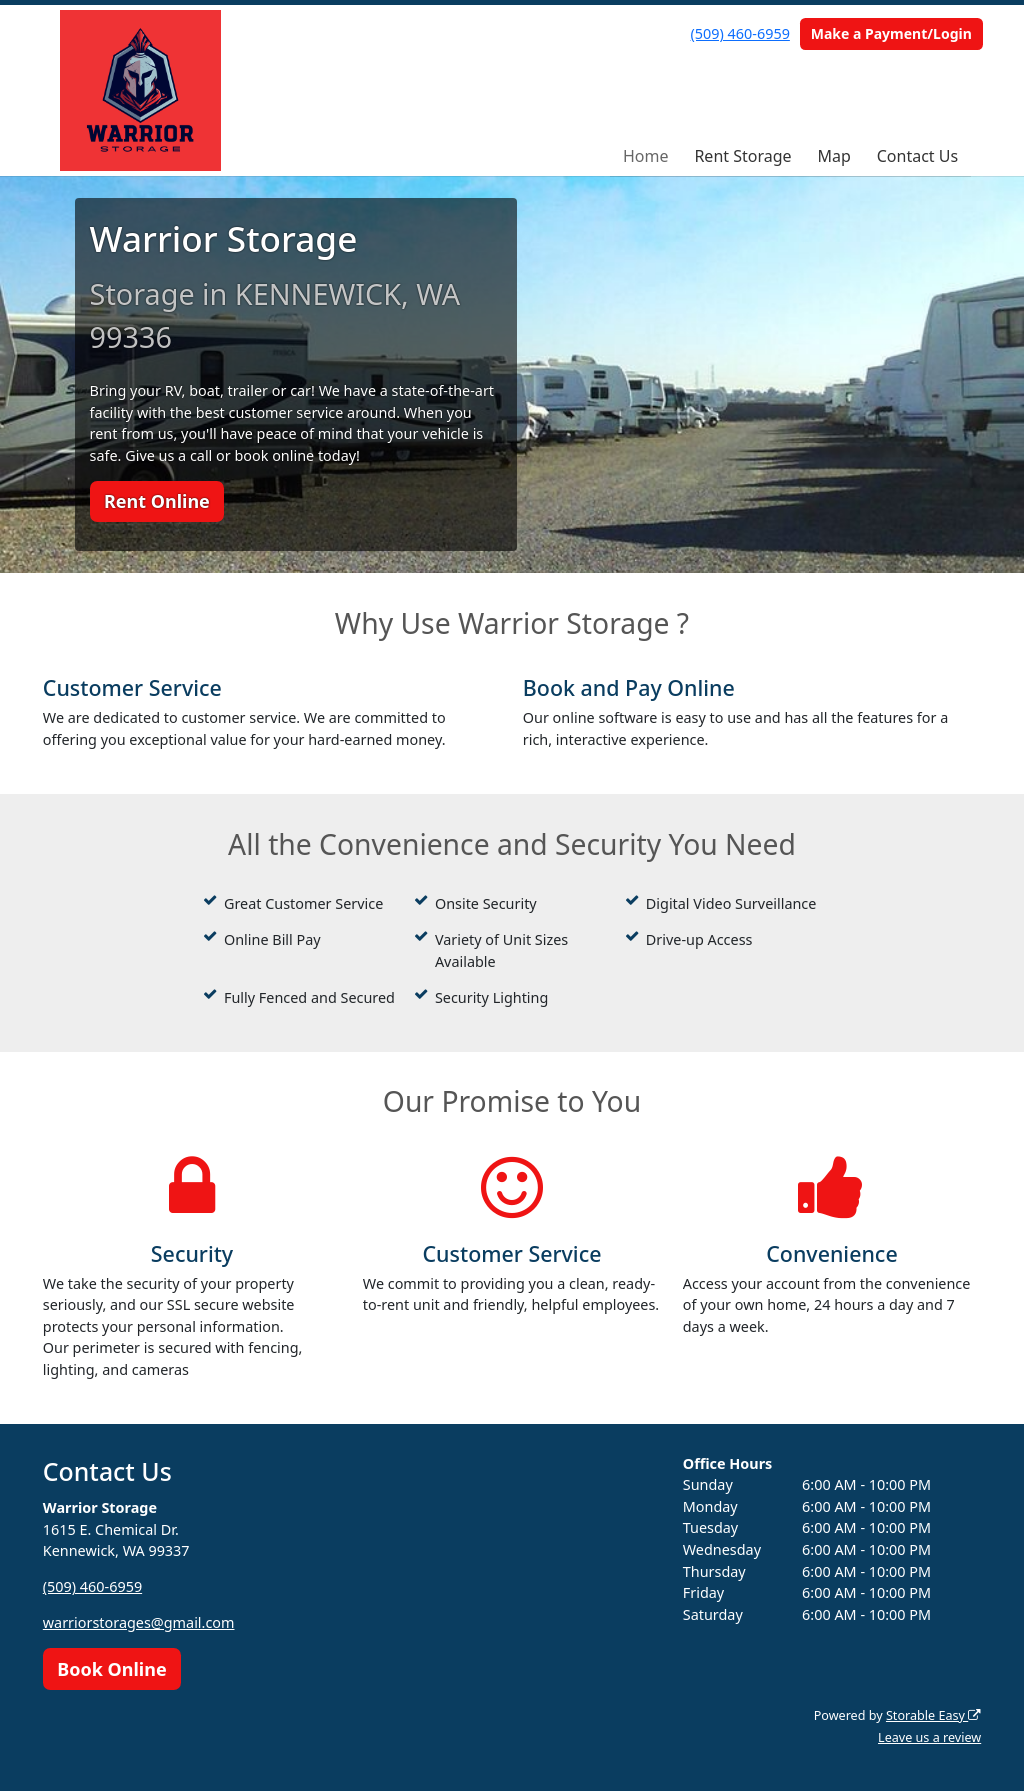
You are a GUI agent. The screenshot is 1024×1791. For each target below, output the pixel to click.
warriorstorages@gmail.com (139, 1622)
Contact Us (917, 156)
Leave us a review (929, 1737)
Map (833, 156)
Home (646, 156)
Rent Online (157, 501)
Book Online (111, 1669)
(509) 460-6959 (740, 33)
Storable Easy (933, 1715)
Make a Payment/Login (891, 33)
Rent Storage (742, 156)
